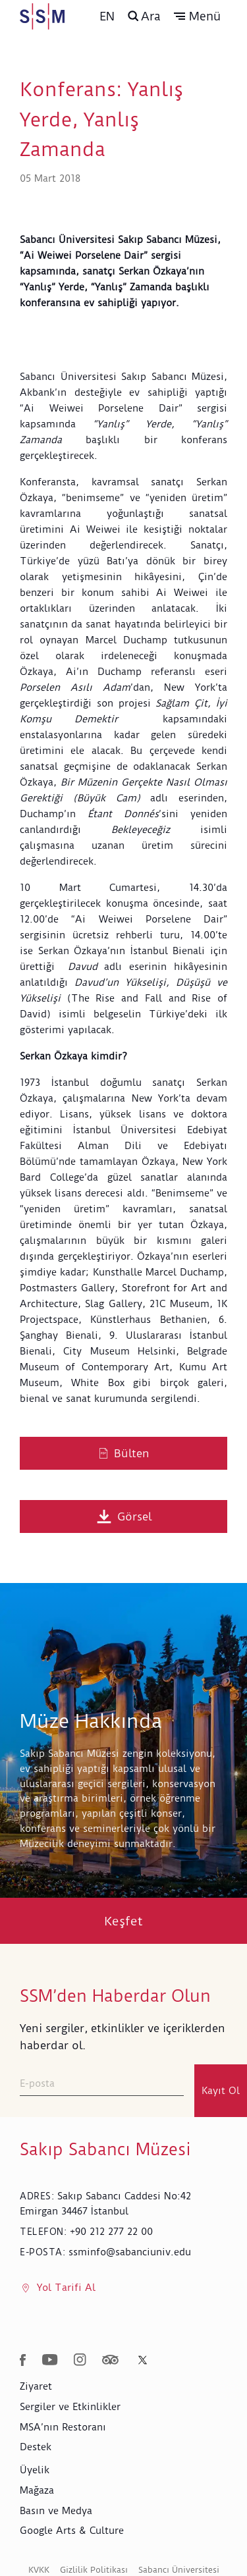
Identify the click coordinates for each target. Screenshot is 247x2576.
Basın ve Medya (56, 2511)
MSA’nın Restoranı (63, 2427)
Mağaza (37, 2490)
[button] (197, 16)
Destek (35, 2447)
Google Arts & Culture (72, 2530)
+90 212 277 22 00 (111, 2232)
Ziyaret (36, 2386)
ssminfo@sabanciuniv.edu (130, 2252)
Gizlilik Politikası (94, 2570)
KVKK (38, 2570)
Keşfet (123, 1921)
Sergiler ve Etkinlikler (70, 2407)
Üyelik (34, 2470)
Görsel (123, 1516)
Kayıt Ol (221, 2091)
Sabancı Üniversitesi (178, 2570)
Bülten (124, 1453)
